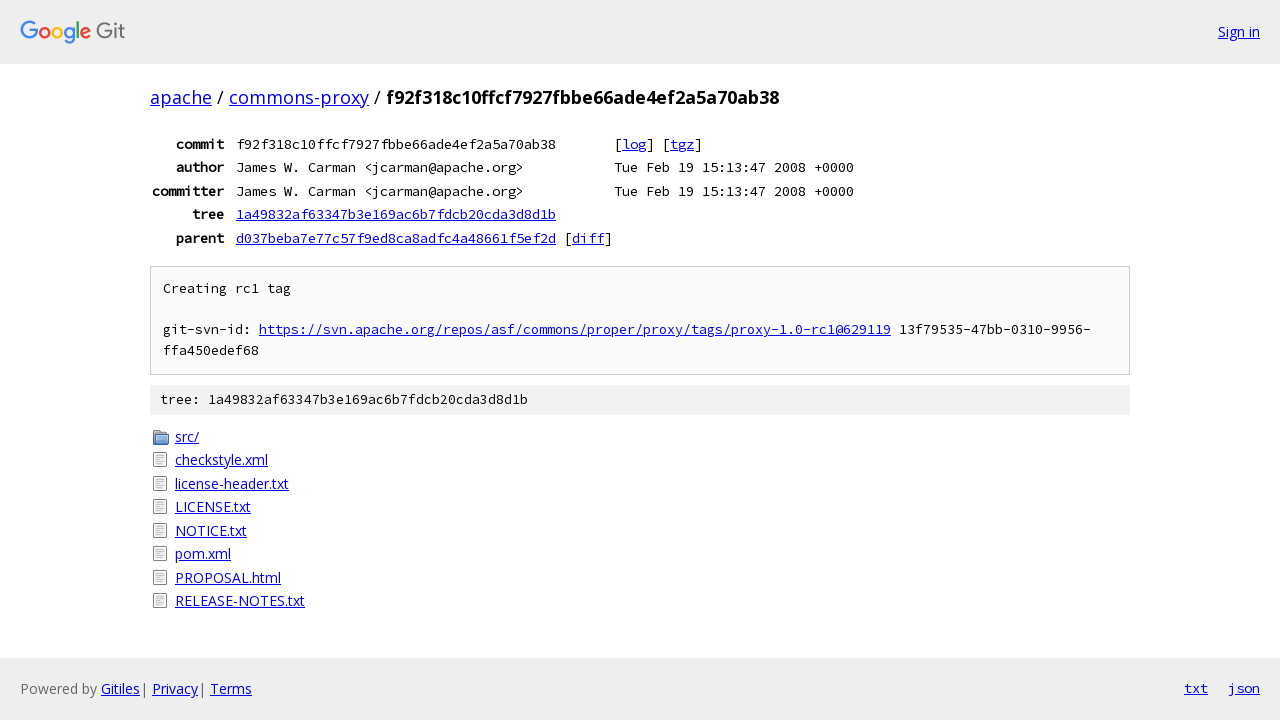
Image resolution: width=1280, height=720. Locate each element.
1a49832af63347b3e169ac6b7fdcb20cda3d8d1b (396, 214)
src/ (187, 436)
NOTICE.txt (211, 530)
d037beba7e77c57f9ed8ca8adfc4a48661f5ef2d (396, 238)
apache (181, 97)
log (634, 144)
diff (588, 238)
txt (1196, 688)
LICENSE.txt (213, 506)
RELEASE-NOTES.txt (240, 600)
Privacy (175, 688)
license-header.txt (232, 483)
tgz (682, 144)
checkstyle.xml (221, 459)
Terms (231, 688)
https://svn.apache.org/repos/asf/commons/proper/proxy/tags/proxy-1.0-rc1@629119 (575, 329)
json (1244, 688)
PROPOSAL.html (228, 577)
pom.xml (203, 553)
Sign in (1239, 31)
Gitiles (120, 688)
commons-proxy (299, 97)
